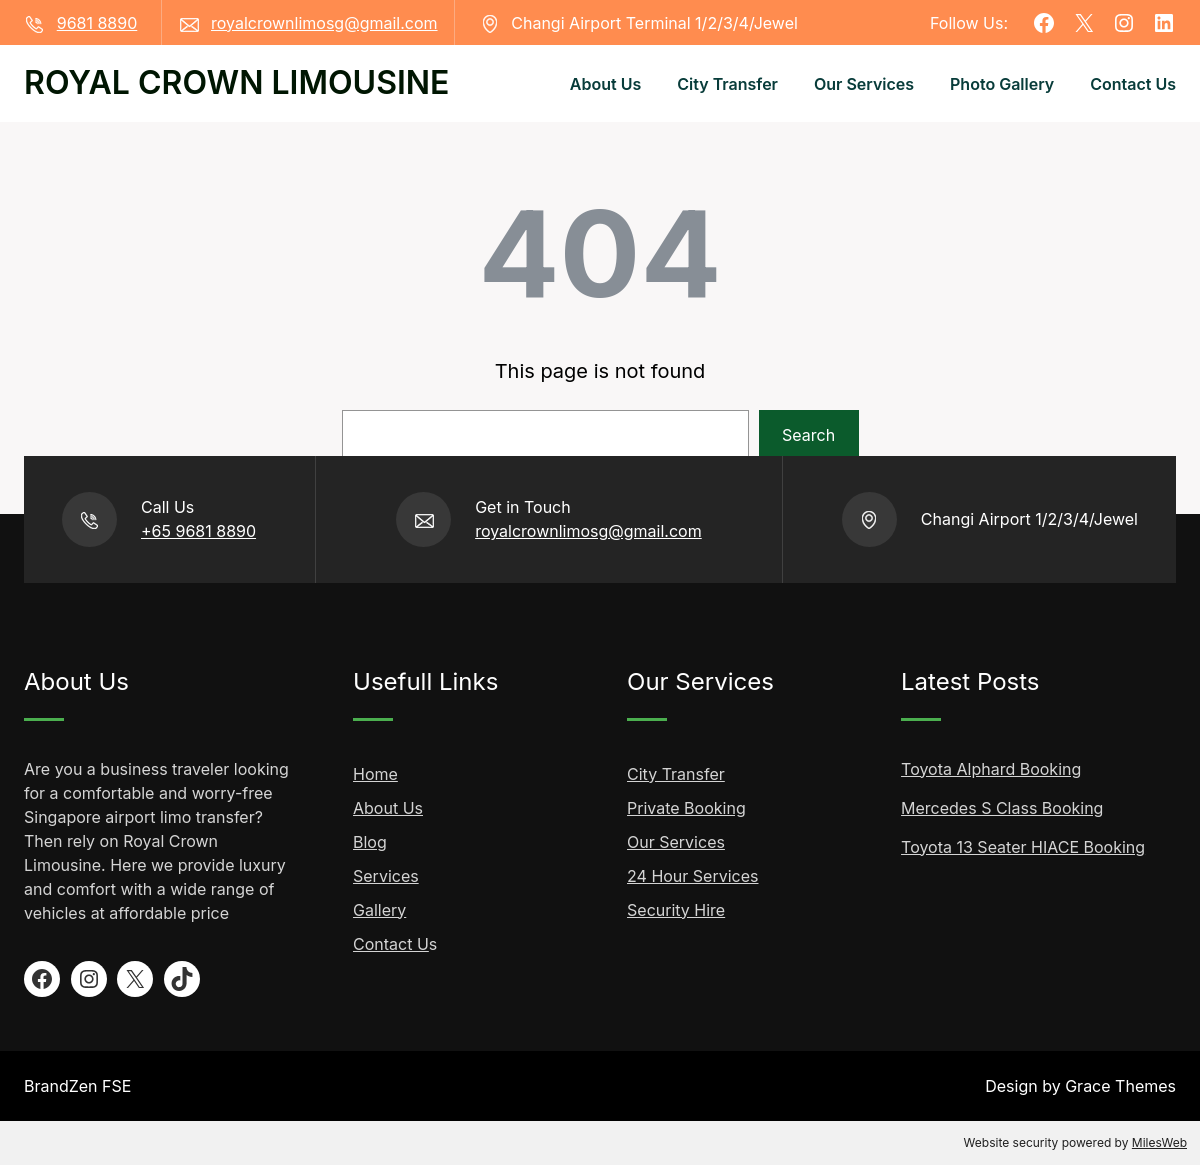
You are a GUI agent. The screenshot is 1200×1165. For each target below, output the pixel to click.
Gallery (379, 910)
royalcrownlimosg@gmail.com (324, 23)
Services (386, 876)
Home (375, 774)
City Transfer (676, 774)
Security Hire (676, 910)
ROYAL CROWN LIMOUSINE (236, 82)
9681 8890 (97, 23)
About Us (388, 808)
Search (808, 435)
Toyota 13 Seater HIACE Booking (1023, 847)
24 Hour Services (692, 876)
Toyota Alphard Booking (991, 769)
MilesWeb (1159, 1142)
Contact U (391, 944)
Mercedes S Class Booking (1002, 808)
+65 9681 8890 (198, 531)
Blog (370, 842)
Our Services (676, 842)
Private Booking (686, 808)
